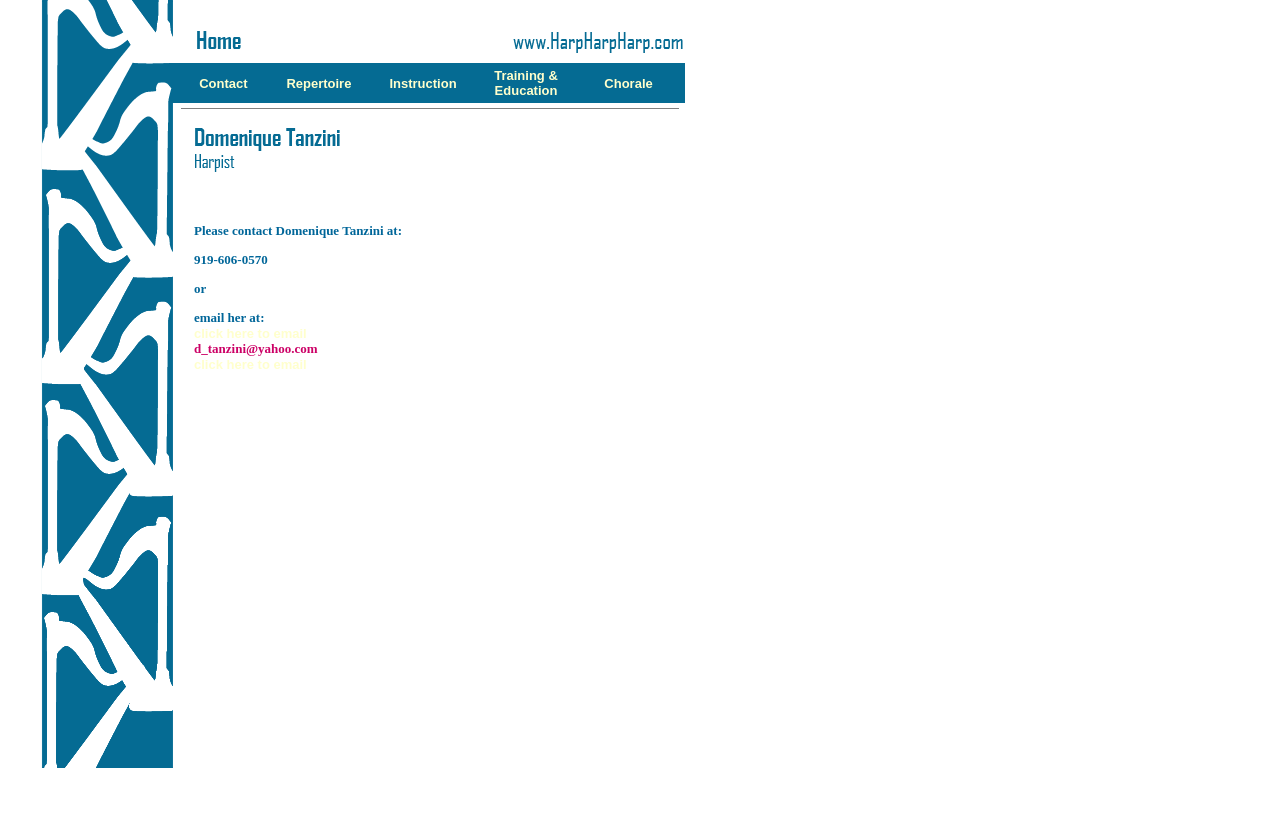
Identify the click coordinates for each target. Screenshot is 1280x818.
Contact (223, 83)
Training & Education (526, 83)
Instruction (422, 83)
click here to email (250, 333)
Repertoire (318, 83)
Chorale (628, 83)
